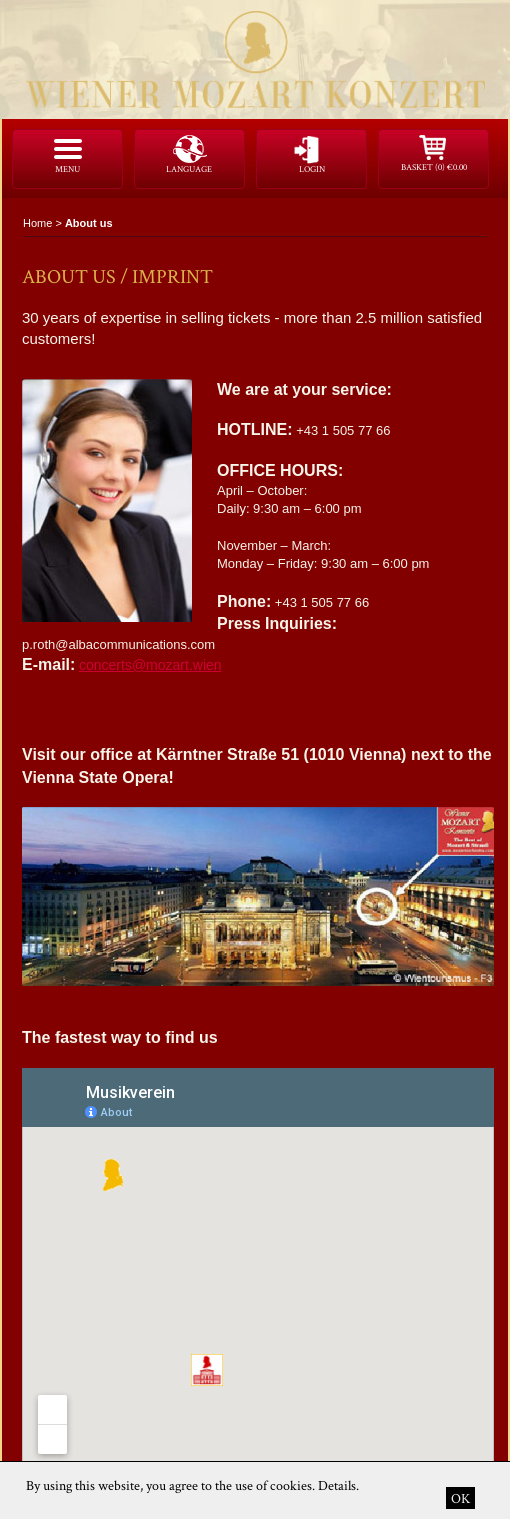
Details (337, 1485)
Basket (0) (434, 167)
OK (460, 1498)
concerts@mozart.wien (150, 665)
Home (37, 223)
